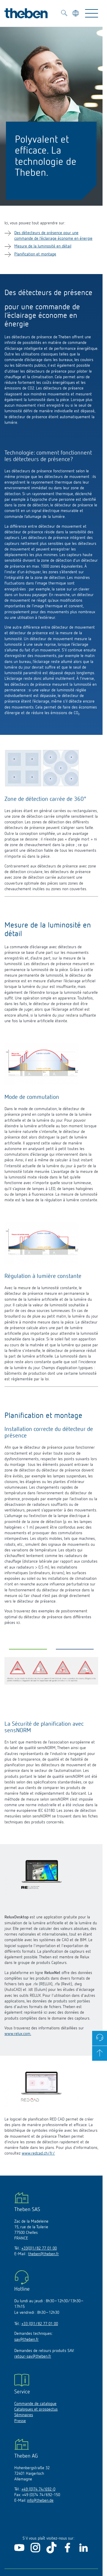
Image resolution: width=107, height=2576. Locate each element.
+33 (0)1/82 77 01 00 (39, 2324)
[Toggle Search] (64, 13)
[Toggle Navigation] (91, 13)
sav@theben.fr (26, 2339)
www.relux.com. (17, 2034)
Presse (20, 2421)
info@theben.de (40, 2500)
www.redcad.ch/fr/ (38, 2153)
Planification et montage (35, 254)
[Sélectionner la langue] (76, 14)
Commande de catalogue (35, 2404)
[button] (28, 1650)
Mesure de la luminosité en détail (42, 246)
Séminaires (23, 2415)
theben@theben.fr (43, 2254)
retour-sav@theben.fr (32, 2356)
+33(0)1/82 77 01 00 (39, 2248)
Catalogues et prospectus (36, 2409)
